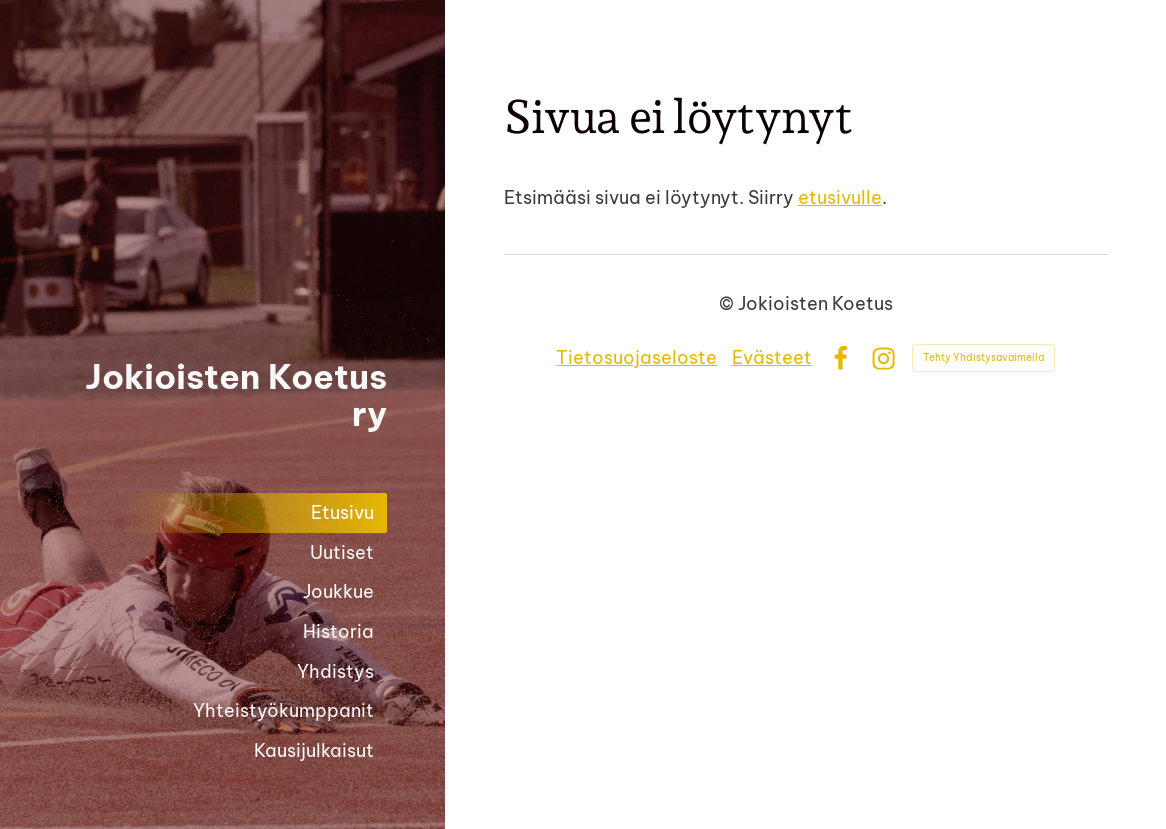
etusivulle (840, 197)
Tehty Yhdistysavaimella (983, 357)
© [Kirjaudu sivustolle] (728, 303)
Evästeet (772, 357)
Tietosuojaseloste (636, 357)
